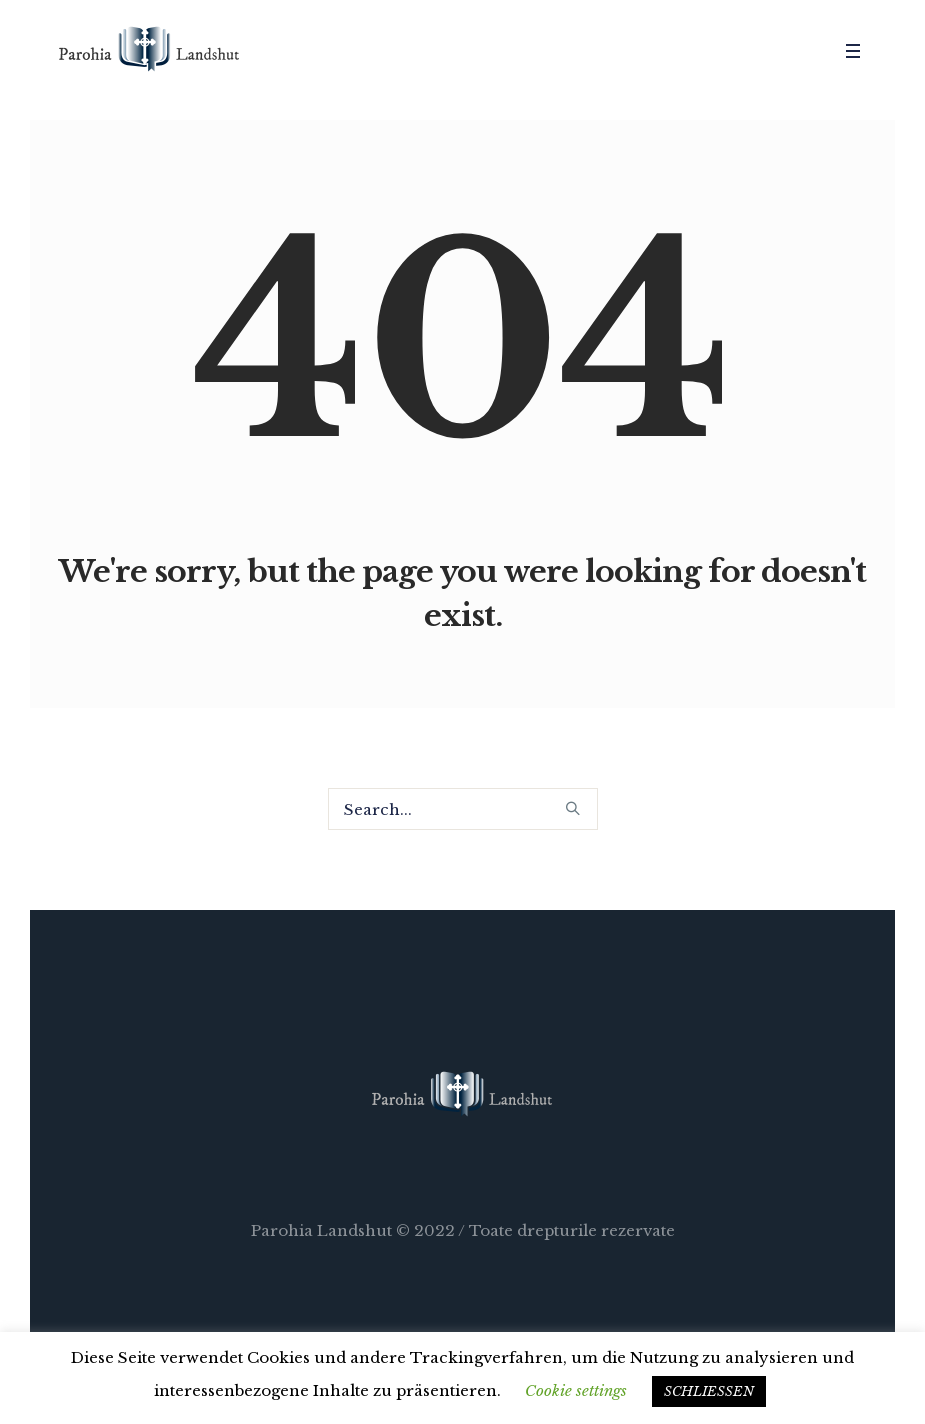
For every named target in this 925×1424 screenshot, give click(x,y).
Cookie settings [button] (576, 1390)
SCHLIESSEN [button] (709, 1391)
